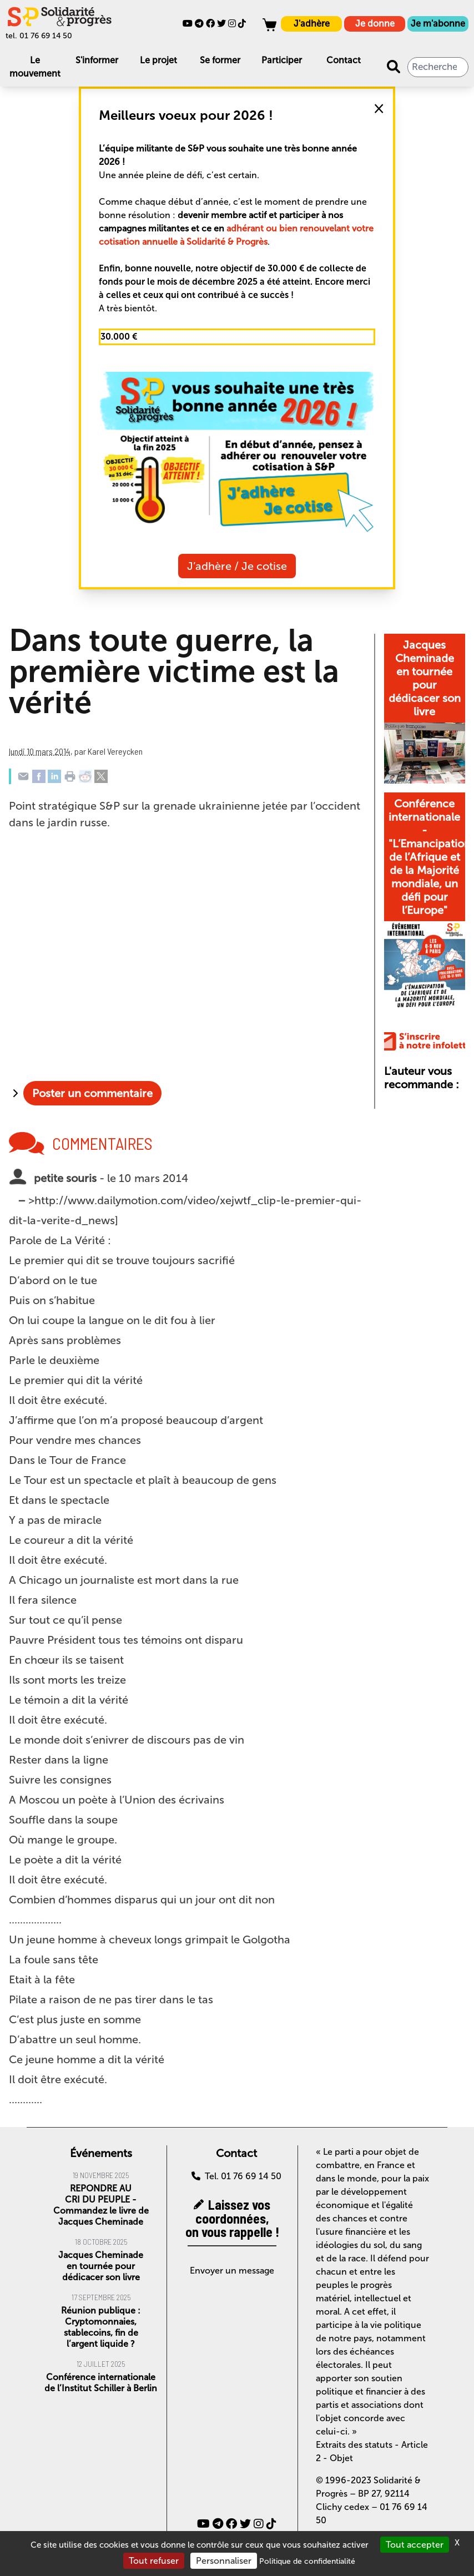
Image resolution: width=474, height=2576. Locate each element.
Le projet (158, 60)
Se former (220, 60)
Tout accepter (414, 2544)
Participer (281, 60)
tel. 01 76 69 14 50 (39, 36)
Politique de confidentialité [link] (307, 2561)
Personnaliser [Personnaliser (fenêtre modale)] (223, 2560)
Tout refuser (154, 2560)
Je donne (375, 23)
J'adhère (312, 23)
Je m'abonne (438, 23)
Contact (343, 60)
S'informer (96, 60)
